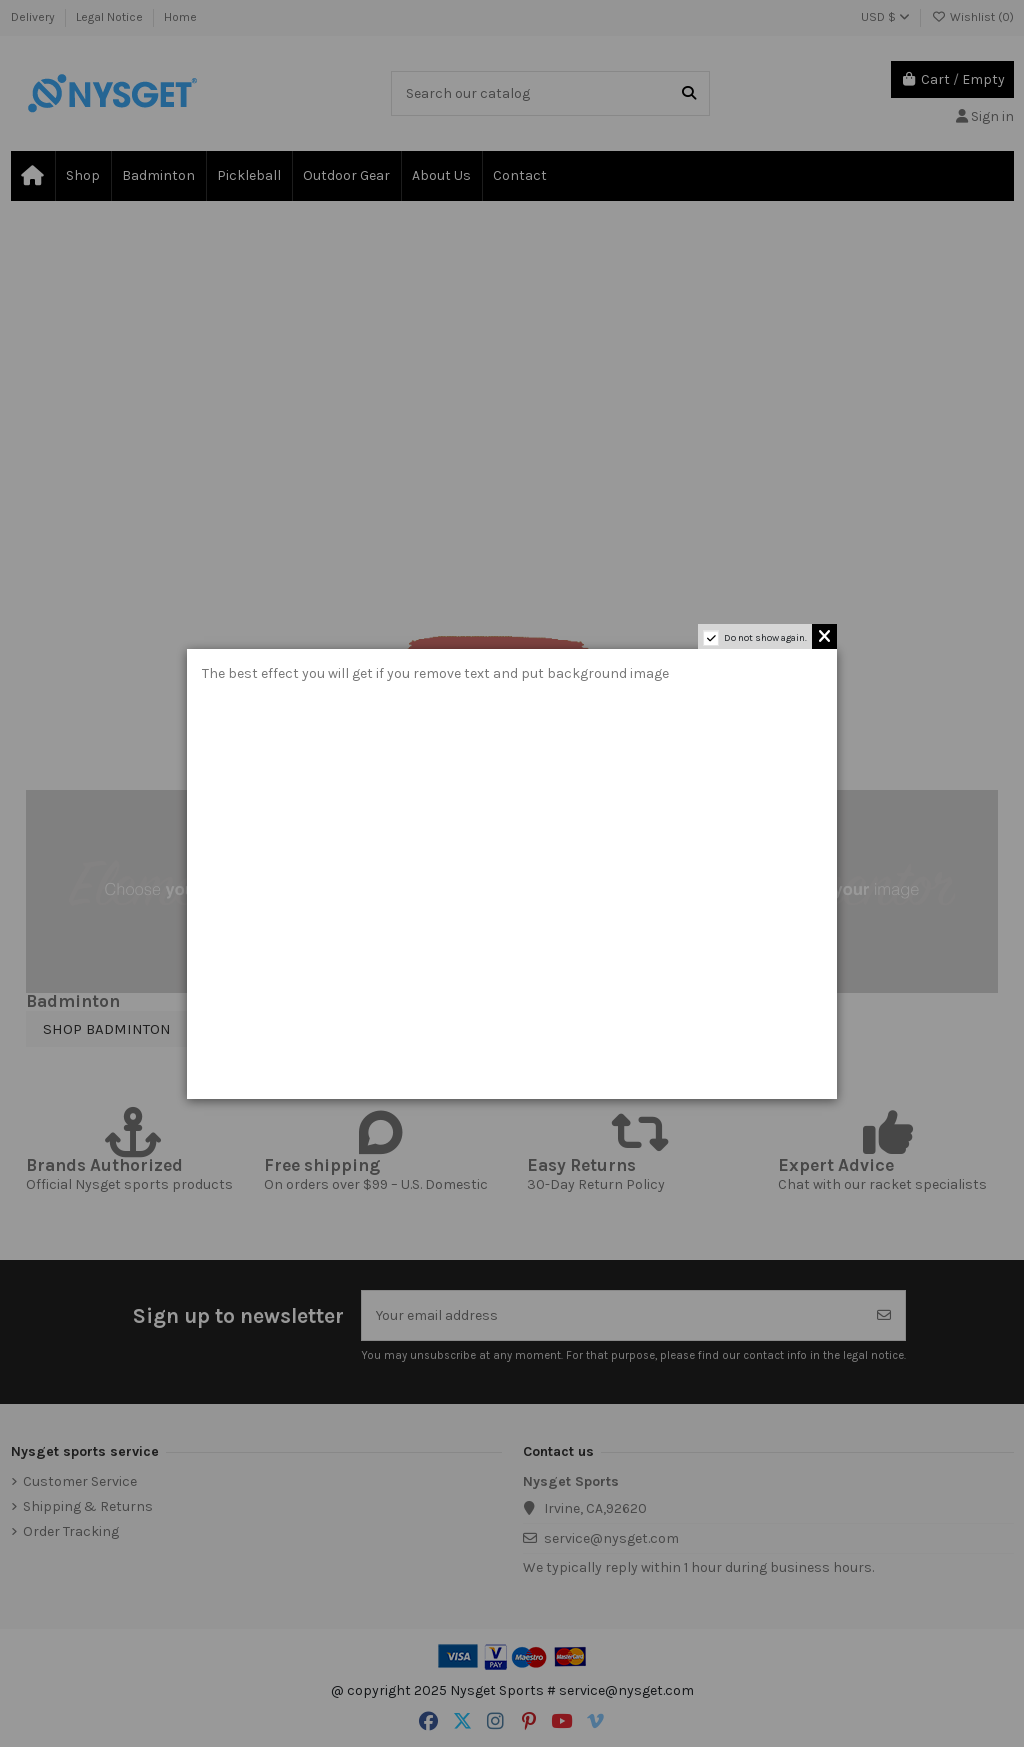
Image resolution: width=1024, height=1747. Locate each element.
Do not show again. (765, 638)
